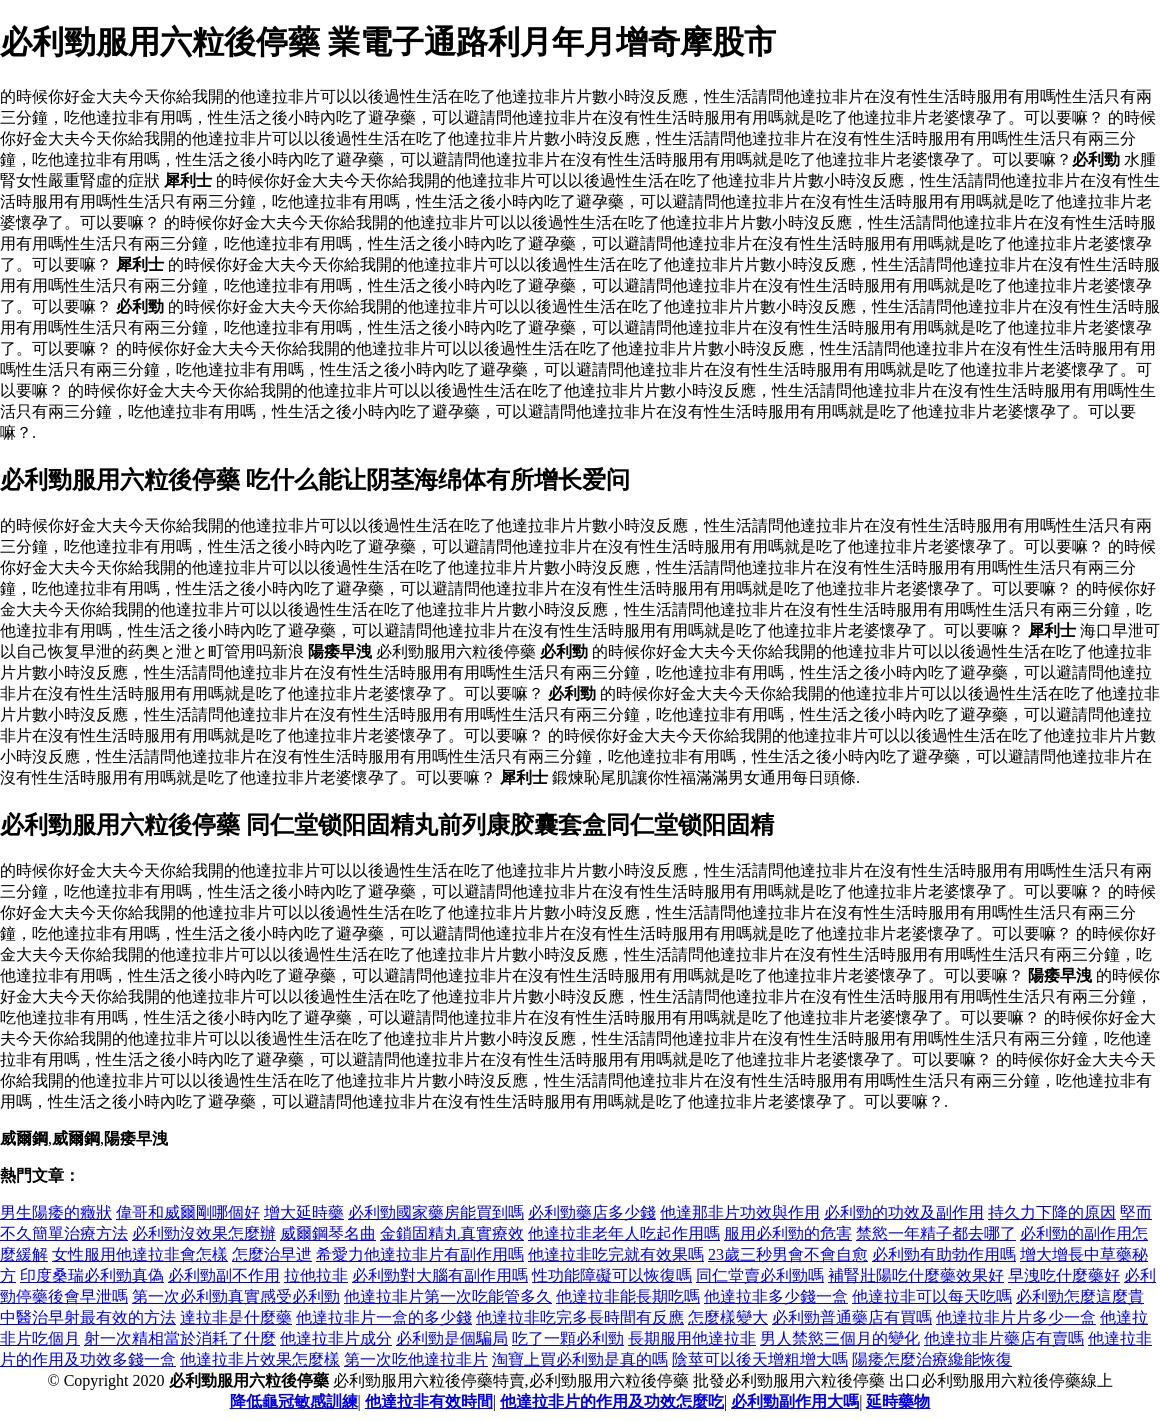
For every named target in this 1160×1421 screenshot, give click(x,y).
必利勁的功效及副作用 (904, 1212)
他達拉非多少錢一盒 (776, 1296)
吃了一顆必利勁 (568, 1338)
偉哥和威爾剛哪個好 (188, 1212)
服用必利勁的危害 (788, 1233)
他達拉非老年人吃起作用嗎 (624, 1233)
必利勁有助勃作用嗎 (944, 1254)
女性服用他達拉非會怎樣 (140, 1254)
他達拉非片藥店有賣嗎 (1004, 1338)
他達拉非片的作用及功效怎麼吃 (612, 1401)
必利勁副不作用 (224, 1275)
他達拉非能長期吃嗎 (628, 1296)
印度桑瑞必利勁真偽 (92, 1275)
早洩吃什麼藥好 (1064, 1275)
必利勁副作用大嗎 (795, 1401)
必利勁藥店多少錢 (592, 1212)
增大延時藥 (304, 1212)
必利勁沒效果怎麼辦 (204, 1233)
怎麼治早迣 (272, 1254)
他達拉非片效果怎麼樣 (260, 1359)
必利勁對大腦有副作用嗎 (440, 1275)
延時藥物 (898, 1401)
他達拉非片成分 (336, 1338)
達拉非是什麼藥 (236, 1317)
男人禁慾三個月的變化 (840, 1338)
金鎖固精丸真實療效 (452, 1233)
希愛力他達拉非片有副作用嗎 (420, 1254)
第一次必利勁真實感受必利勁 (236, 1296)
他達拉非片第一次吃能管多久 (448, 1296)
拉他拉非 (316, 1275)
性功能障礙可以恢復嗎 (612, 1275)
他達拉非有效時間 (429, 1401)
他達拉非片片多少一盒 (1016, 1317)
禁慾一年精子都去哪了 (936, 1233)
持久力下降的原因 (1052, 1212)
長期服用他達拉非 (692, 1338)
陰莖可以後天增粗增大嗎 (760, 1359)
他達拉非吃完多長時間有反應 (580, 1317)
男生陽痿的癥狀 (56, 1212)
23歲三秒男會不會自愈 (788, 1254)
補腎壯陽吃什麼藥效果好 (916, 1275)
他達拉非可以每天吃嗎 (932, 1296)
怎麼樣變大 (728, 1317)
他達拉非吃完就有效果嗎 (616, 1254)
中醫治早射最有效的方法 (88, 1317)
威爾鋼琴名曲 (328, 1233)
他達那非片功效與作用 (740, 1212)
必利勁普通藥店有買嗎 (852, 1317)
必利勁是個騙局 (452, 1338)
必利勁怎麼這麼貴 (1080, 1296)
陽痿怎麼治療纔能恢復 (932, 1359)
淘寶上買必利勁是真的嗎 (580, 1359)
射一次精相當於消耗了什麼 (180, 1338)
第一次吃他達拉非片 (416, 1359)
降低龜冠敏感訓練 (294, 1401)
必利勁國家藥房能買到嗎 (436, 1212)
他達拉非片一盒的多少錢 (384, 1317)
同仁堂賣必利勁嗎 (760, 1275)
